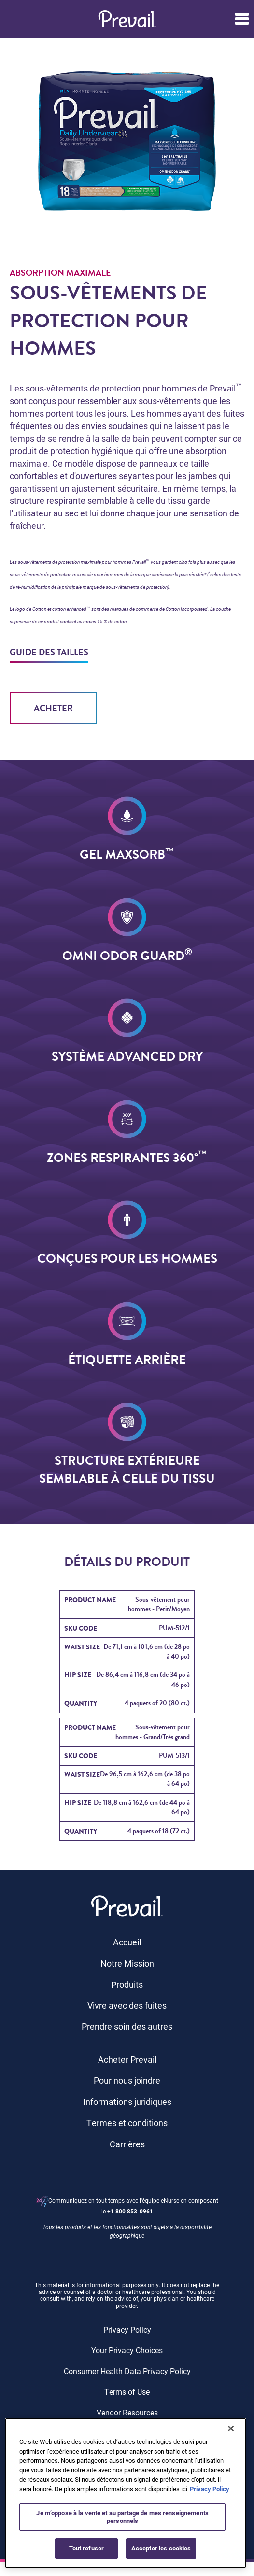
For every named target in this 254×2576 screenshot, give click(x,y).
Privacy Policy (127, 2329)
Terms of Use (127, 2392)
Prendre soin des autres (127, 2026)
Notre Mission (127, 1963)
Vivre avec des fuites (127, 2005)
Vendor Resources (127, 2412)
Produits (127, 1984)
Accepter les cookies (161, 2548)
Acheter (53, 708)
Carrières (127, 2144)
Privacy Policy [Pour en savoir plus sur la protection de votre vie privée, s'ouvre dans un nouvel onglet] (209, 2488)
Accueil (127, 1942)
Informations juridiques (127, 2101)
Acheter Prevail (127, 2059)
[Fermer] (230, 2428)
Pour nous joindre (127, 2080)
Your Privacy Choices (127, 2350)
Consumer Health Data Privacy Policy (127, 2371)
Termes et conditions (127, 2123)
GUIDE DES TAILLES (49, 652)
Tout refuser (86, 2548)
